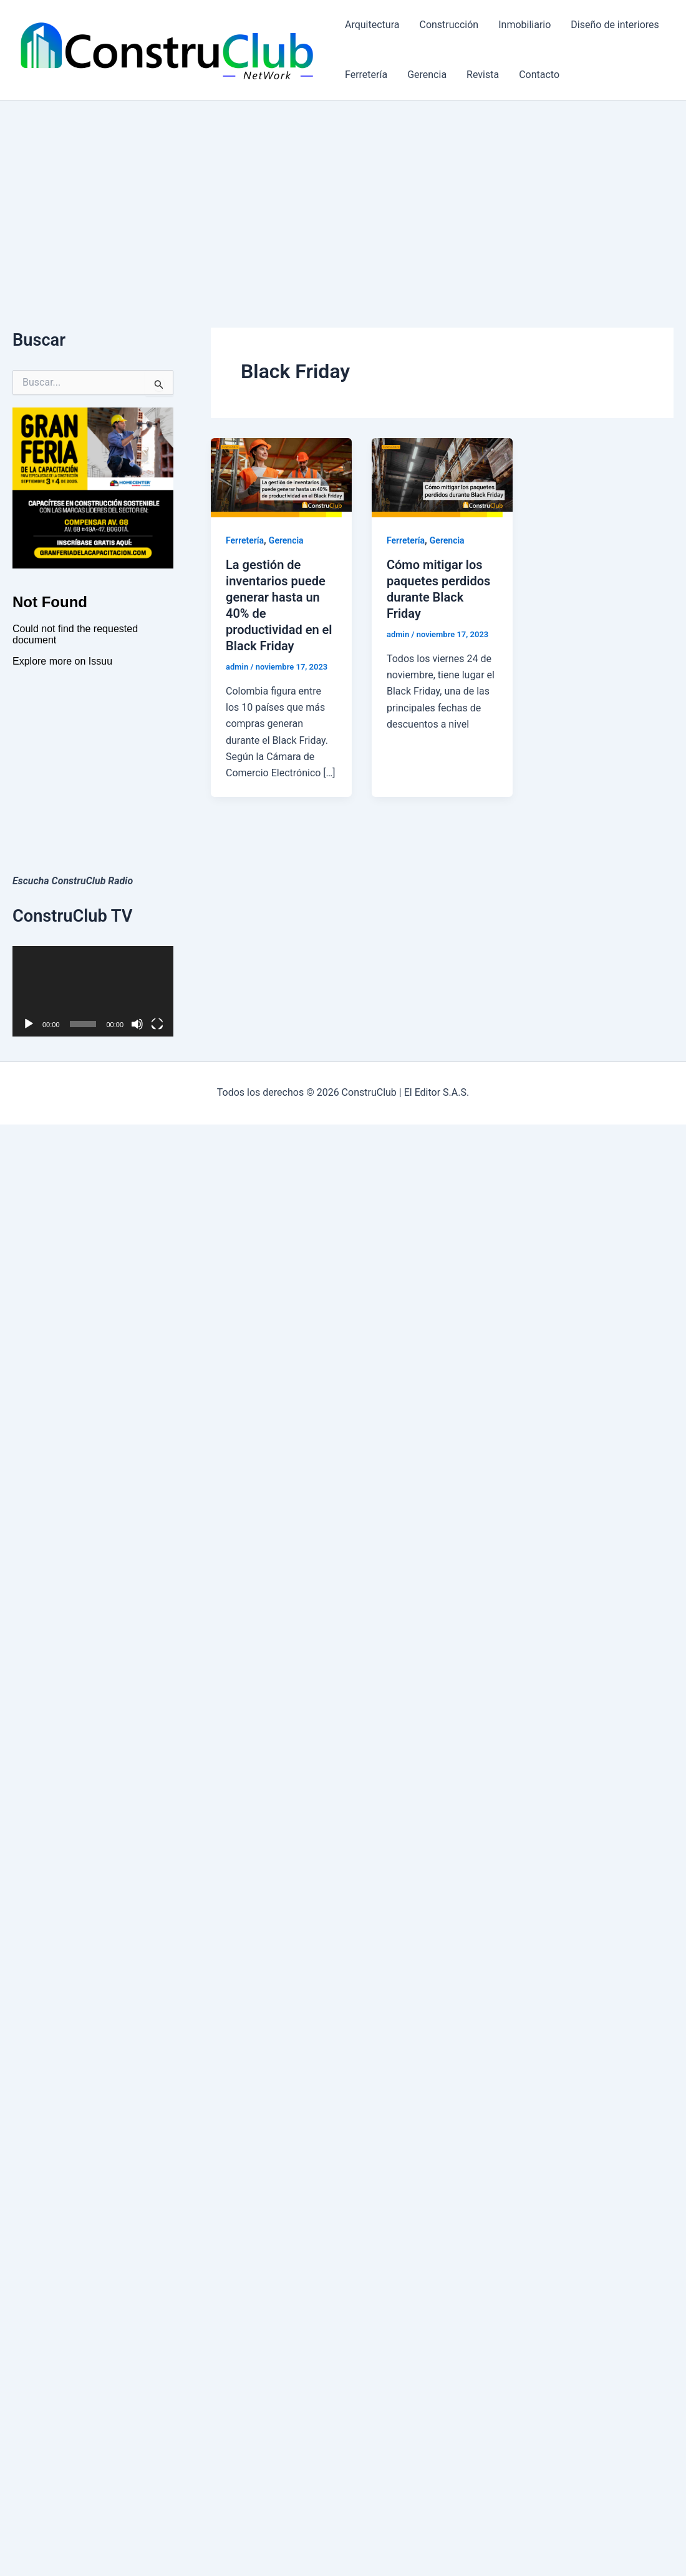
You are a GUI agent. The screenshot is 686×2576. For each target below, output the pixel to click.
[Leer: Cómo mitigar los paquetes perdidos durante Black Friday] (442, 477)
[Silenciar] (137, 1024)
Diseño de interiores (615, 25)
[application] (92, 991)
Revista (482, 74)
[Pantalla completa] (157, 1024)
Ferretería (366, 74)
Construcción (448, 25)
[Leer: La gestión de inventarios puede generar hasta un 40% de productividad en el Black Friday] (281, 477)
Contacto (539, 74)
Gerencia (427, 74)
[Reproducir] (28, 1024)
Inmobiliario (524, 25)
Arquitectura (372, 25)
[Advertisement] (343, 194)
